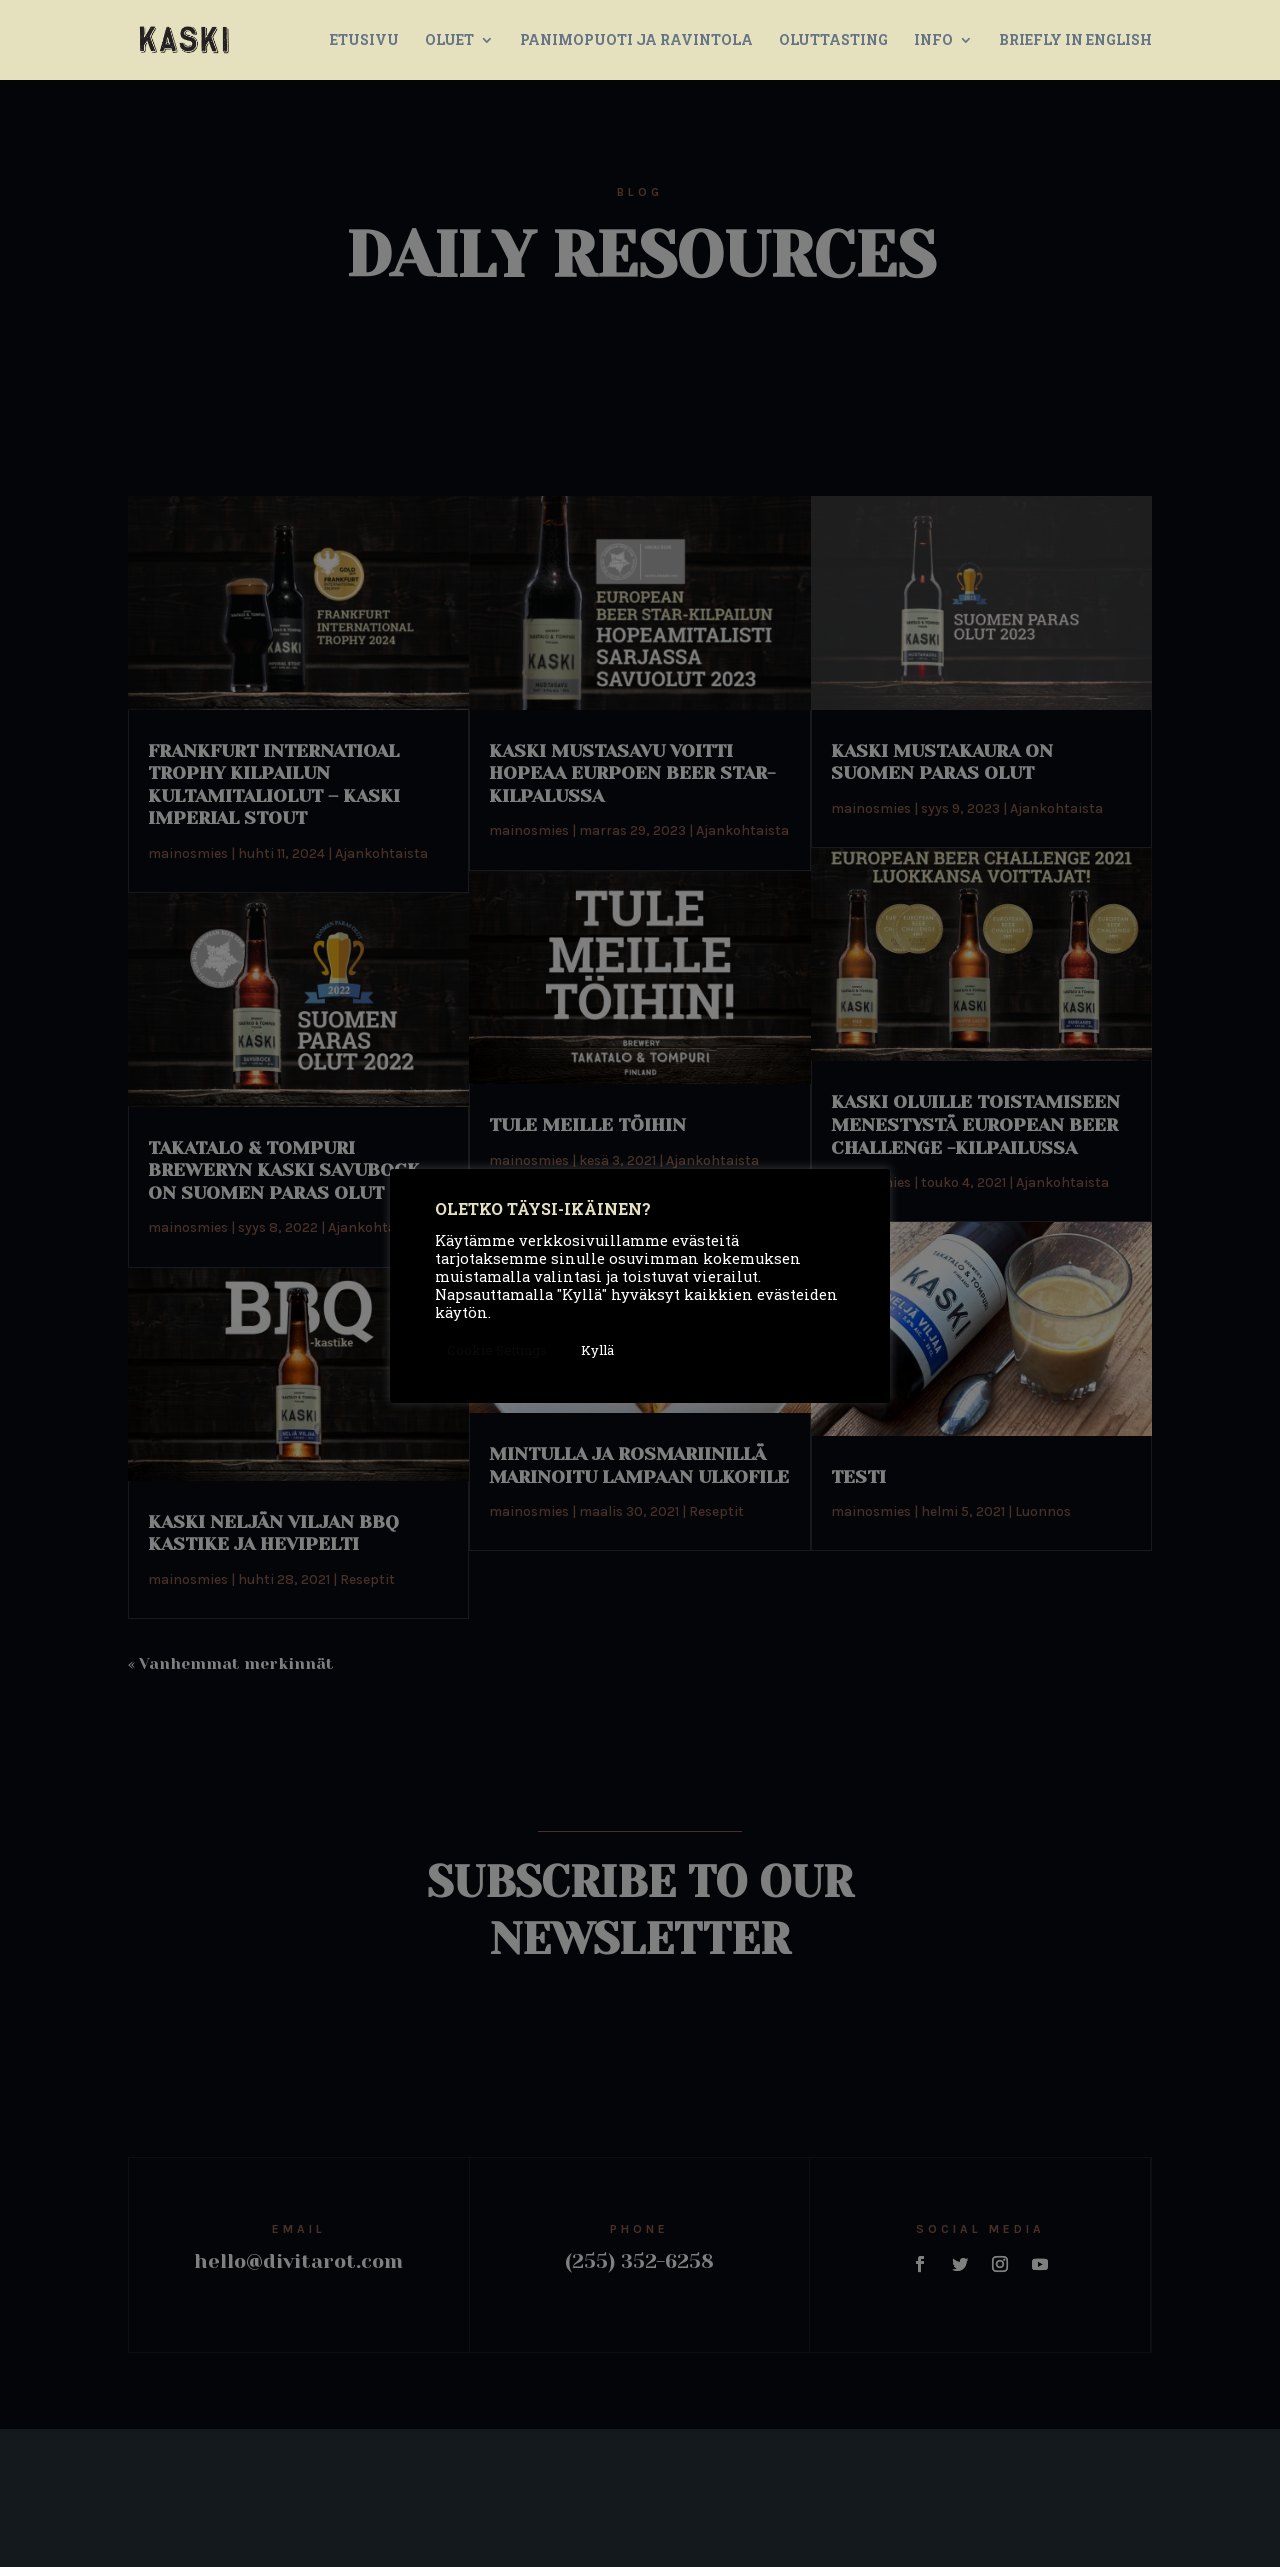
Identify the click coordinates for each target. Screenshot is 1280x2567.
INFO (933, 41)
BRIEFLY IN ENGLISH (1075, 41)
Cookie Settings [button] (497, 1350)
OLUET (449, 41)
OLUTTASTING (833, 41)
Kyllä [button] (597, 1350)
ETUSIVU (364, 41)
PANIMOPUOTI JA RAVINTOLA (636, 41)
